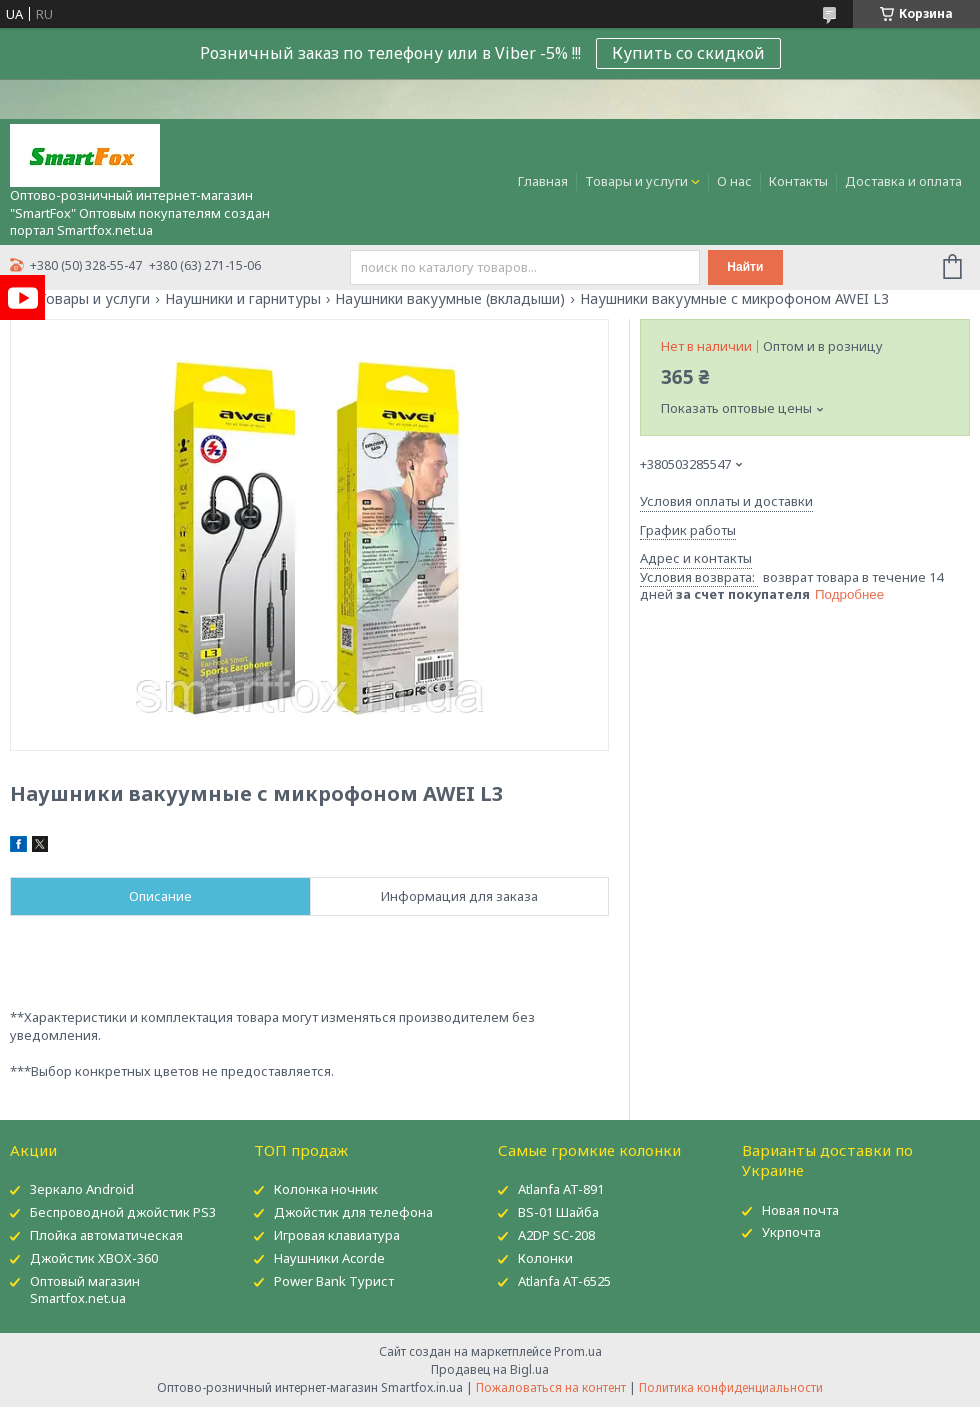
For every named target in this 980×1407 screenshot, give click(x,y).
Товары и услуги (636, 181)
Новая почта (800, 1210)
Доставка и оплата (903, 181)
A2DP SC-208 (556, 1235)
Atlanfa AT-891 (561, 1189)
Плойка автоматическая (106, 1235)
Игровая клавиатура (337, 1235)
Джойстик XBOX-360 (94, 1258)
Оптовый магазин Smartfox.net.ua (85, 1289)
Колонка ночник (326, 1189)
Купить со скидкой (688, 53)
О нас (734, 181)
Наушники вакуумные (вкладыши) (450, 299)
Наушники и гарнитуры (243, 299)
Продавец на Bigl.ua (490, 1369)
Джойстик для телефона (353, 1212)
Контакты (798, 181)
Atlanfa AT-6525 (564, 1281)
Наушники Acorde (329, 1258)
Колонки (545, 1258)
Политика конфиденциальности (731, 1387)
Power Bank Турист (334, 1281)
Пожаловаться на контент (551, 1387)
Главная (543, 181)
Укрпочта (791, 1232)
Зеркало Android (82, 1189)
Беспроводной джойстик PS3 (123, 1212)
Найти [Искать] (745, 267)
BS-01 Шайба (558, 1212)
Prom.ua (578, 1351)
